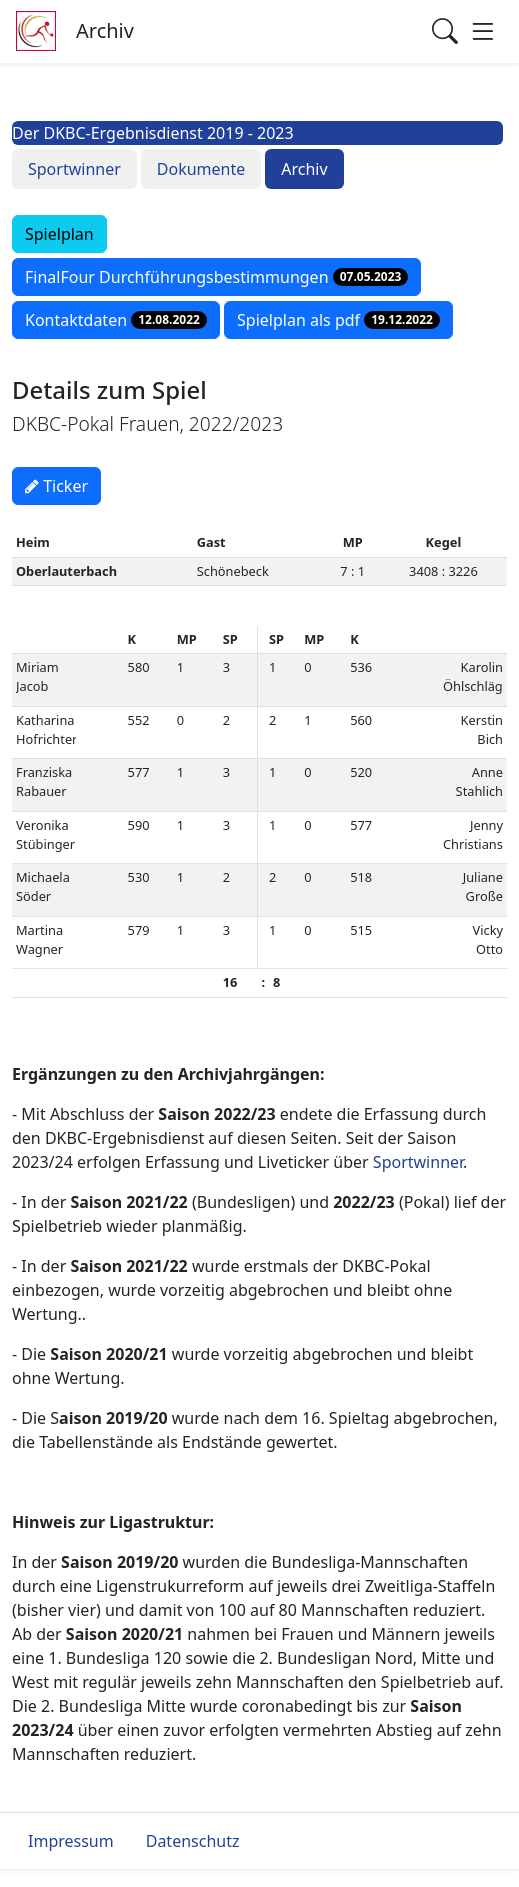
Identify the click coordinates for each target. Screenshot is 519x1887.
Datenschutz (193, 1841)
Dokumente (201, 169)
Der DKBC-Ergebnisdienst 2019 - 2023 (153, 133)
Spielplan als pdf (338, 320)
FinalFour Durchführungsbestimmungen (216, 277)
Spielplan (59, 234)
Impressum (71, 1841)
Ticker (56, 486)
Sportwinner (74, 169)
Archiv (304, 169)
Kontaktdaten (116, 320)
